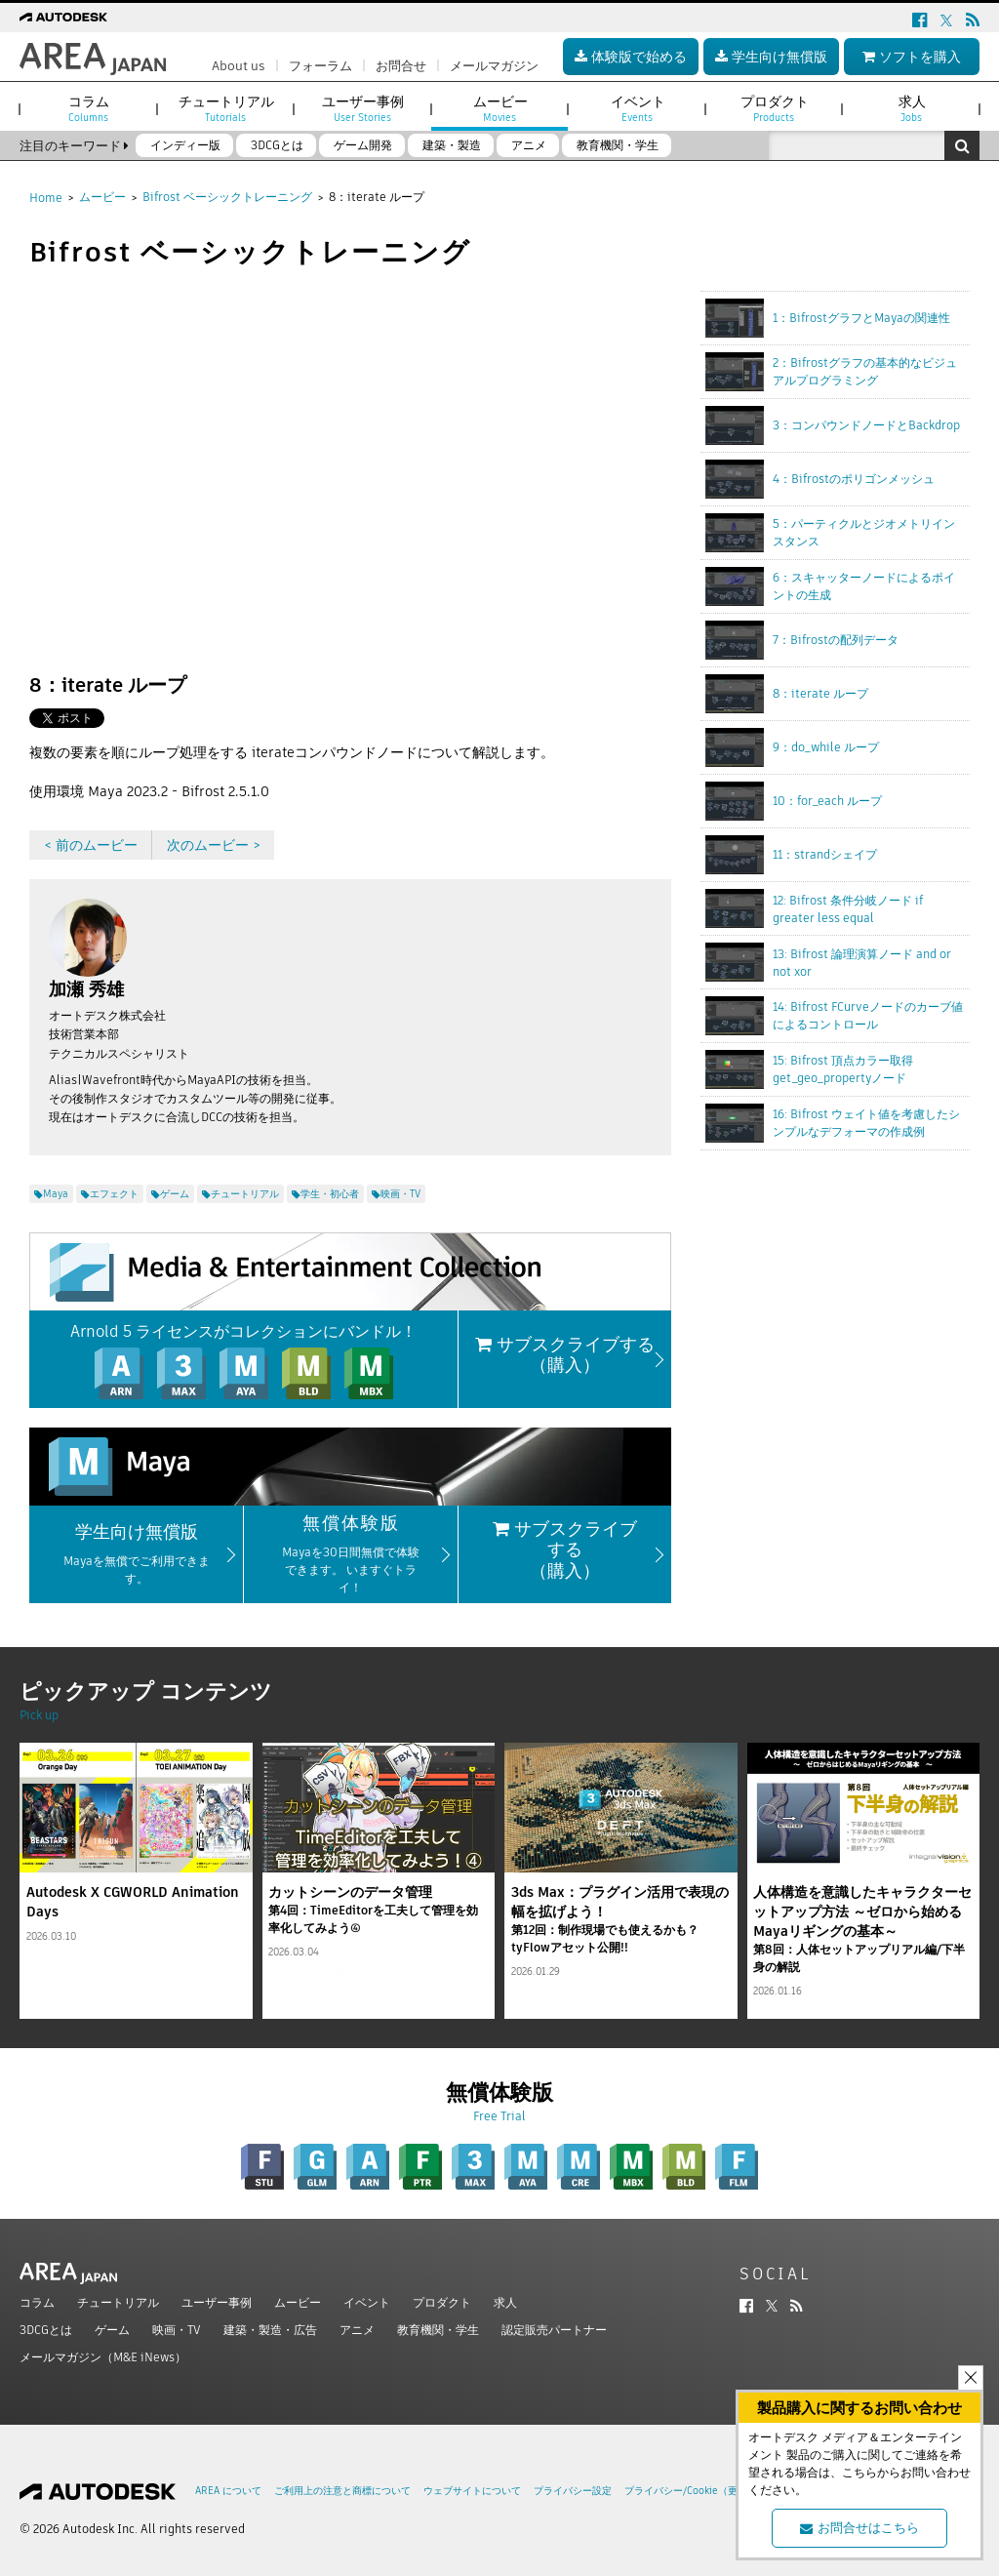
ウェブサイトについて (472, 2490)
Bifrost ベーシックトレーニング (227, 196)
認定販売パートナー (554, 2329)
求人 (505, 2302)
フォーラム (320, 66)
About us (238, 66)
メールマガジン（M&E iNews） (103, 2357)
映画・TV (176, 2329)
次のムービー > (213, 845)
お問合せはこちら (859, 2527)
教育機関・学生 (438, 2329)
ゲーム (112, 2329)
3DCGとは (46, 2329)
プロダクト (442, 2302)
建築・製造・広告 (270, 2329)
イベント (366, 2302)
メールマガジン (494, 66)
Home (45, 197)
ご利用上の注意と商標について (342, 2490)
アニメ (357, 2329)
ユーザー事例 (216, 2302)
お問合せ (401, 66)
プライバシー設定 (573, 2490)
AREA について (228, 2490)
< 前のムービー (91, 845)
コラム (37, 2302)
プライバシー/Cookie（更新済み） (700, 2490)
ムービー (102, 196)
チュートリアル (118, 2302)
